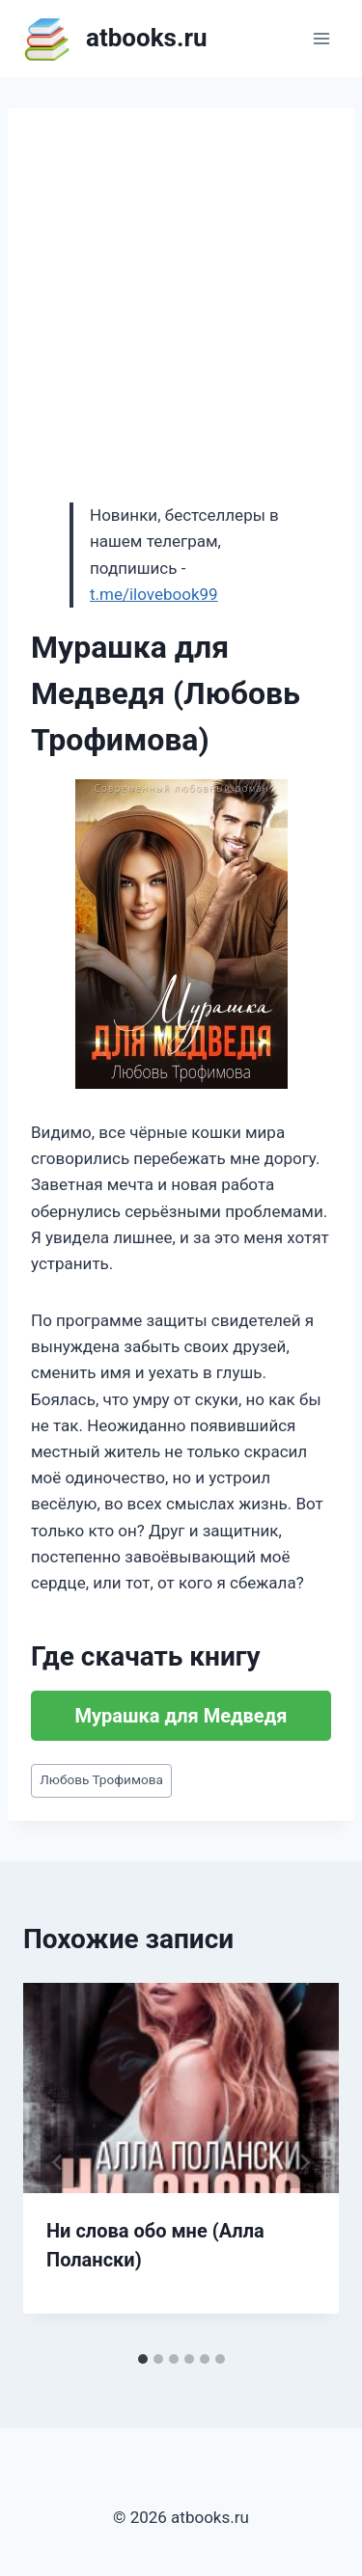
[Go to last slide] (58, 2162)
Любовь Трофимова (101, 1779)
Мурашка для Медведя (181, 1715)
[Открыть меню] (321, 38)
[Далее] (304, 2162)
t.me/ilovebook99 (154, 594)
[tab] (143, 2359)
